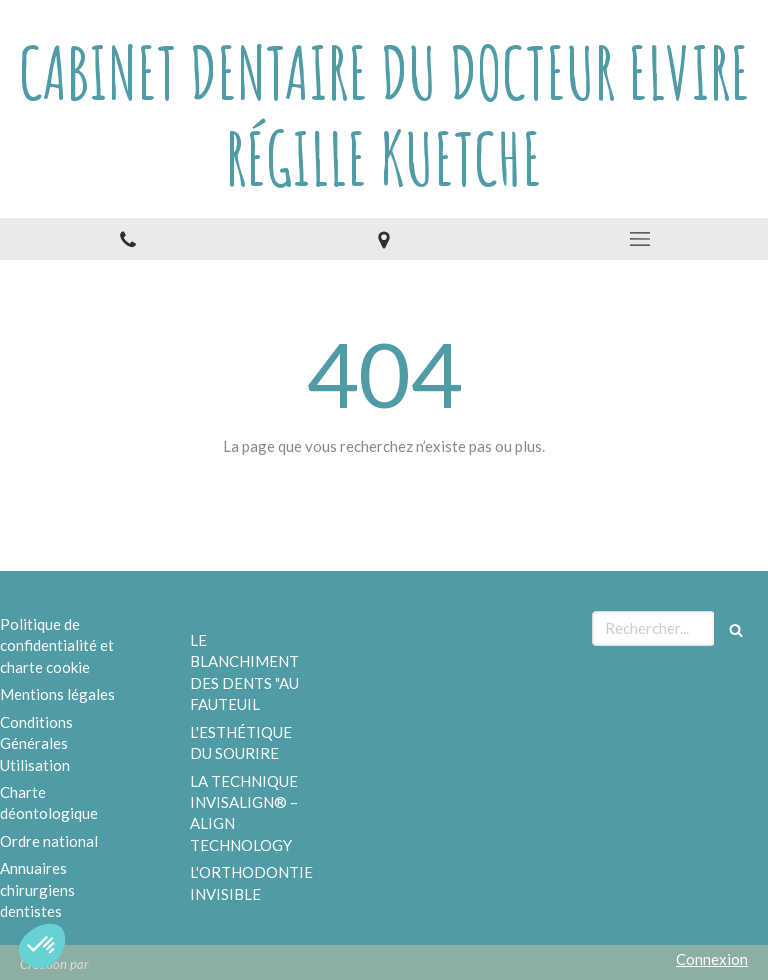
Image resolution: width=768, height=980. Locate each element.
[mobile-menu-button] (640, 239)
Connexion (712, 959)
